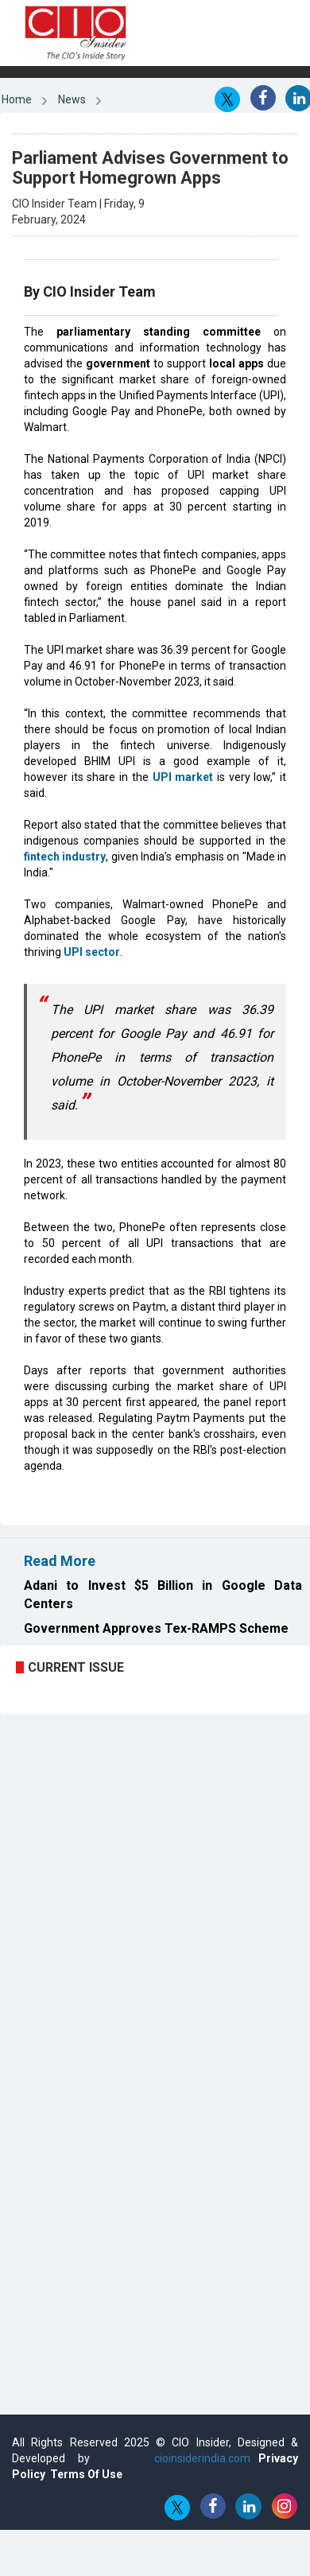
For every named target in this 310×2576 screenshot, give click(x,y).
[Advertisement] (149, 1903)
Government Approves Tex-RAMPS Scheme (156, 1628)
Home (17, 99)
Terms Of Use (86, 2474)
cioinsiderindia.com (195, 2458)
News (72, 99)
